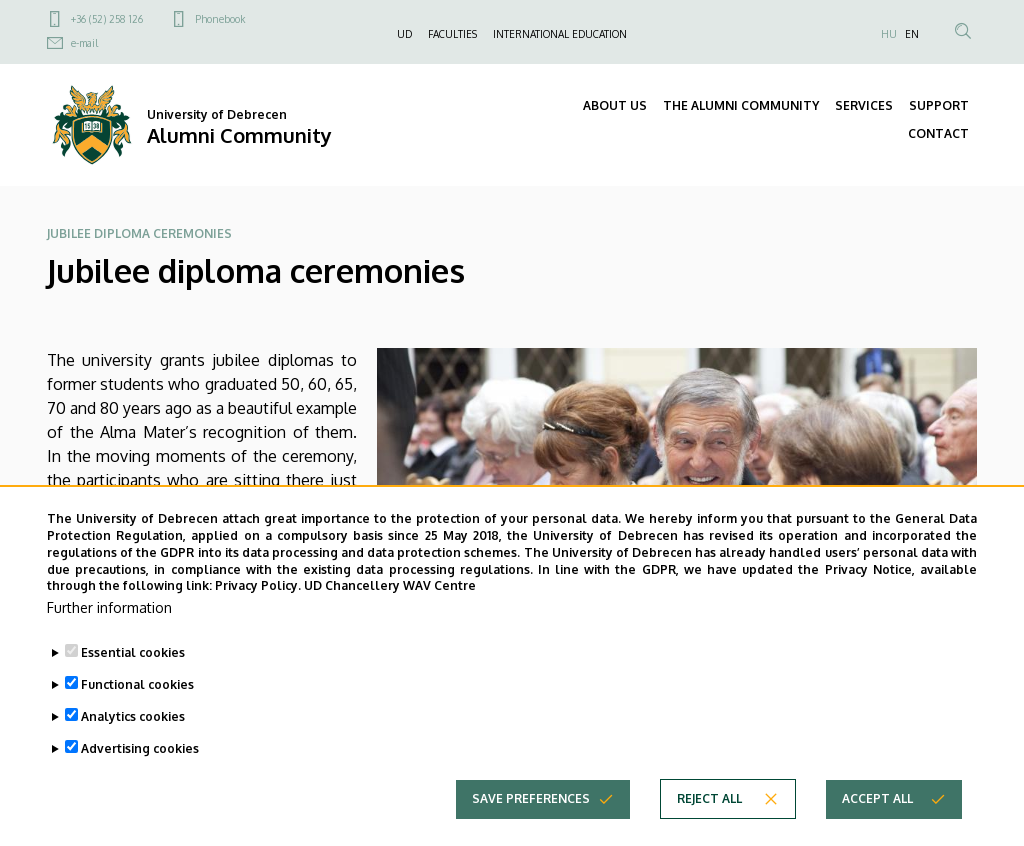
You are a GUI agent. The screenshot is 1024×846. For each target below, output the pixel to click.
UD (404, 34)
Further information (109, 631)
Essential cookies (133, 676)
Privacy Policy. (258, 610)
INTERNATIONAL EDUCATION (560, 34)
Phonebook (220, 19)
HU (889, 34)
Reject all (709, 822)
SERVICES (864, 105)
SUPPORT (939, 105)
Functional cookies (137, 708)
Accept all (877, 822)
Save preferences (531, 822)
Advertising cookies (140, 772)
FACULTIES (452, 34)
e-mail (84, 43)
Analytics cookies (133, 740)
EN (912, 34)
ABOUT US (615, 105)
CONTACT (938, 133)
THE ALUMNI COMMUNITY (741, 105)
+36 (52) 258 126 (107, 19)
